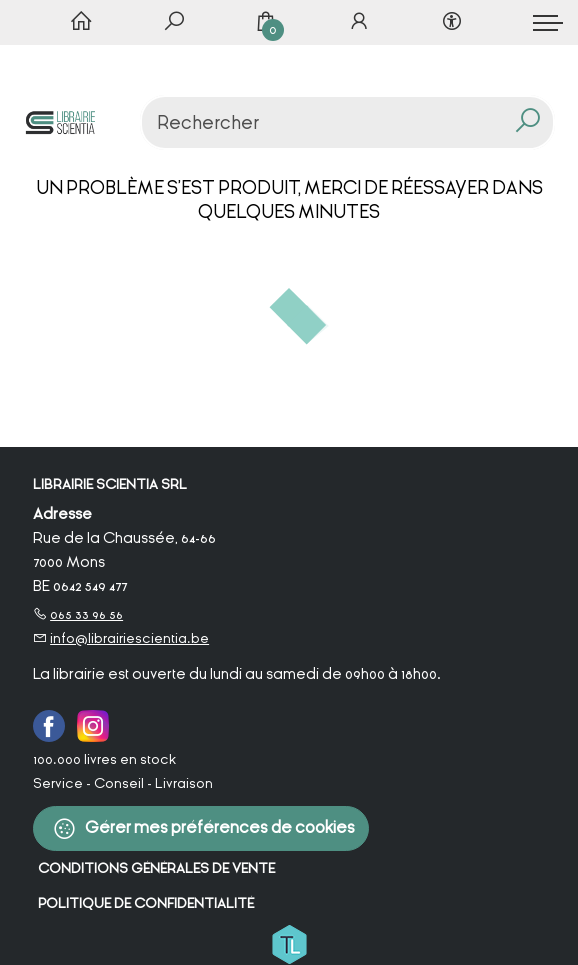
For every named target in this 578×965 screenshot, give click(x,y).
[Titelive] (289, 943)
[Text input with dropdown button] (352, 122)
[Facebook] (49, 725)
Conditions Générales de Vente (156, 868)
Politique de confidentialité (146, 903)
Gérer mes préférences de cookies (203, 828)
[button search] (528, 122)
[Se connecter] (359, 23)
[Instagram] (93, 725)
